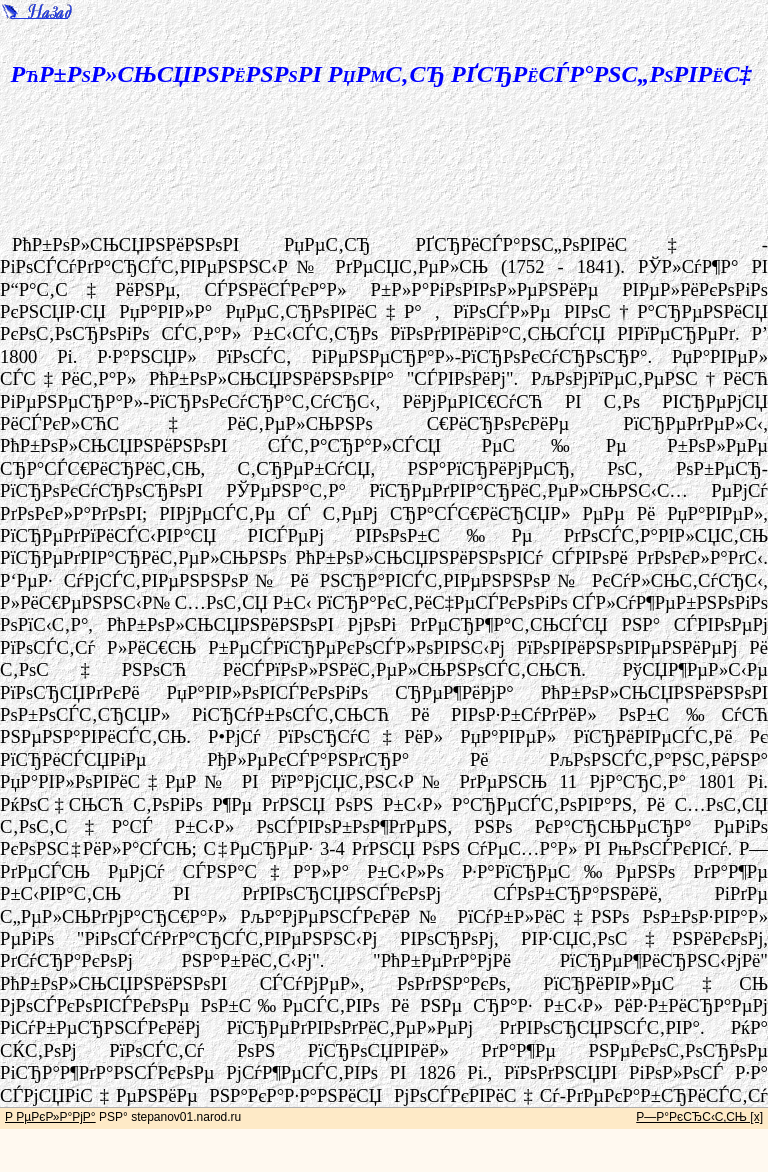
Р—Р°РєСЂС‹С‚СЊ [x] (699, 1117)
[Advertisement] (402, 170)
